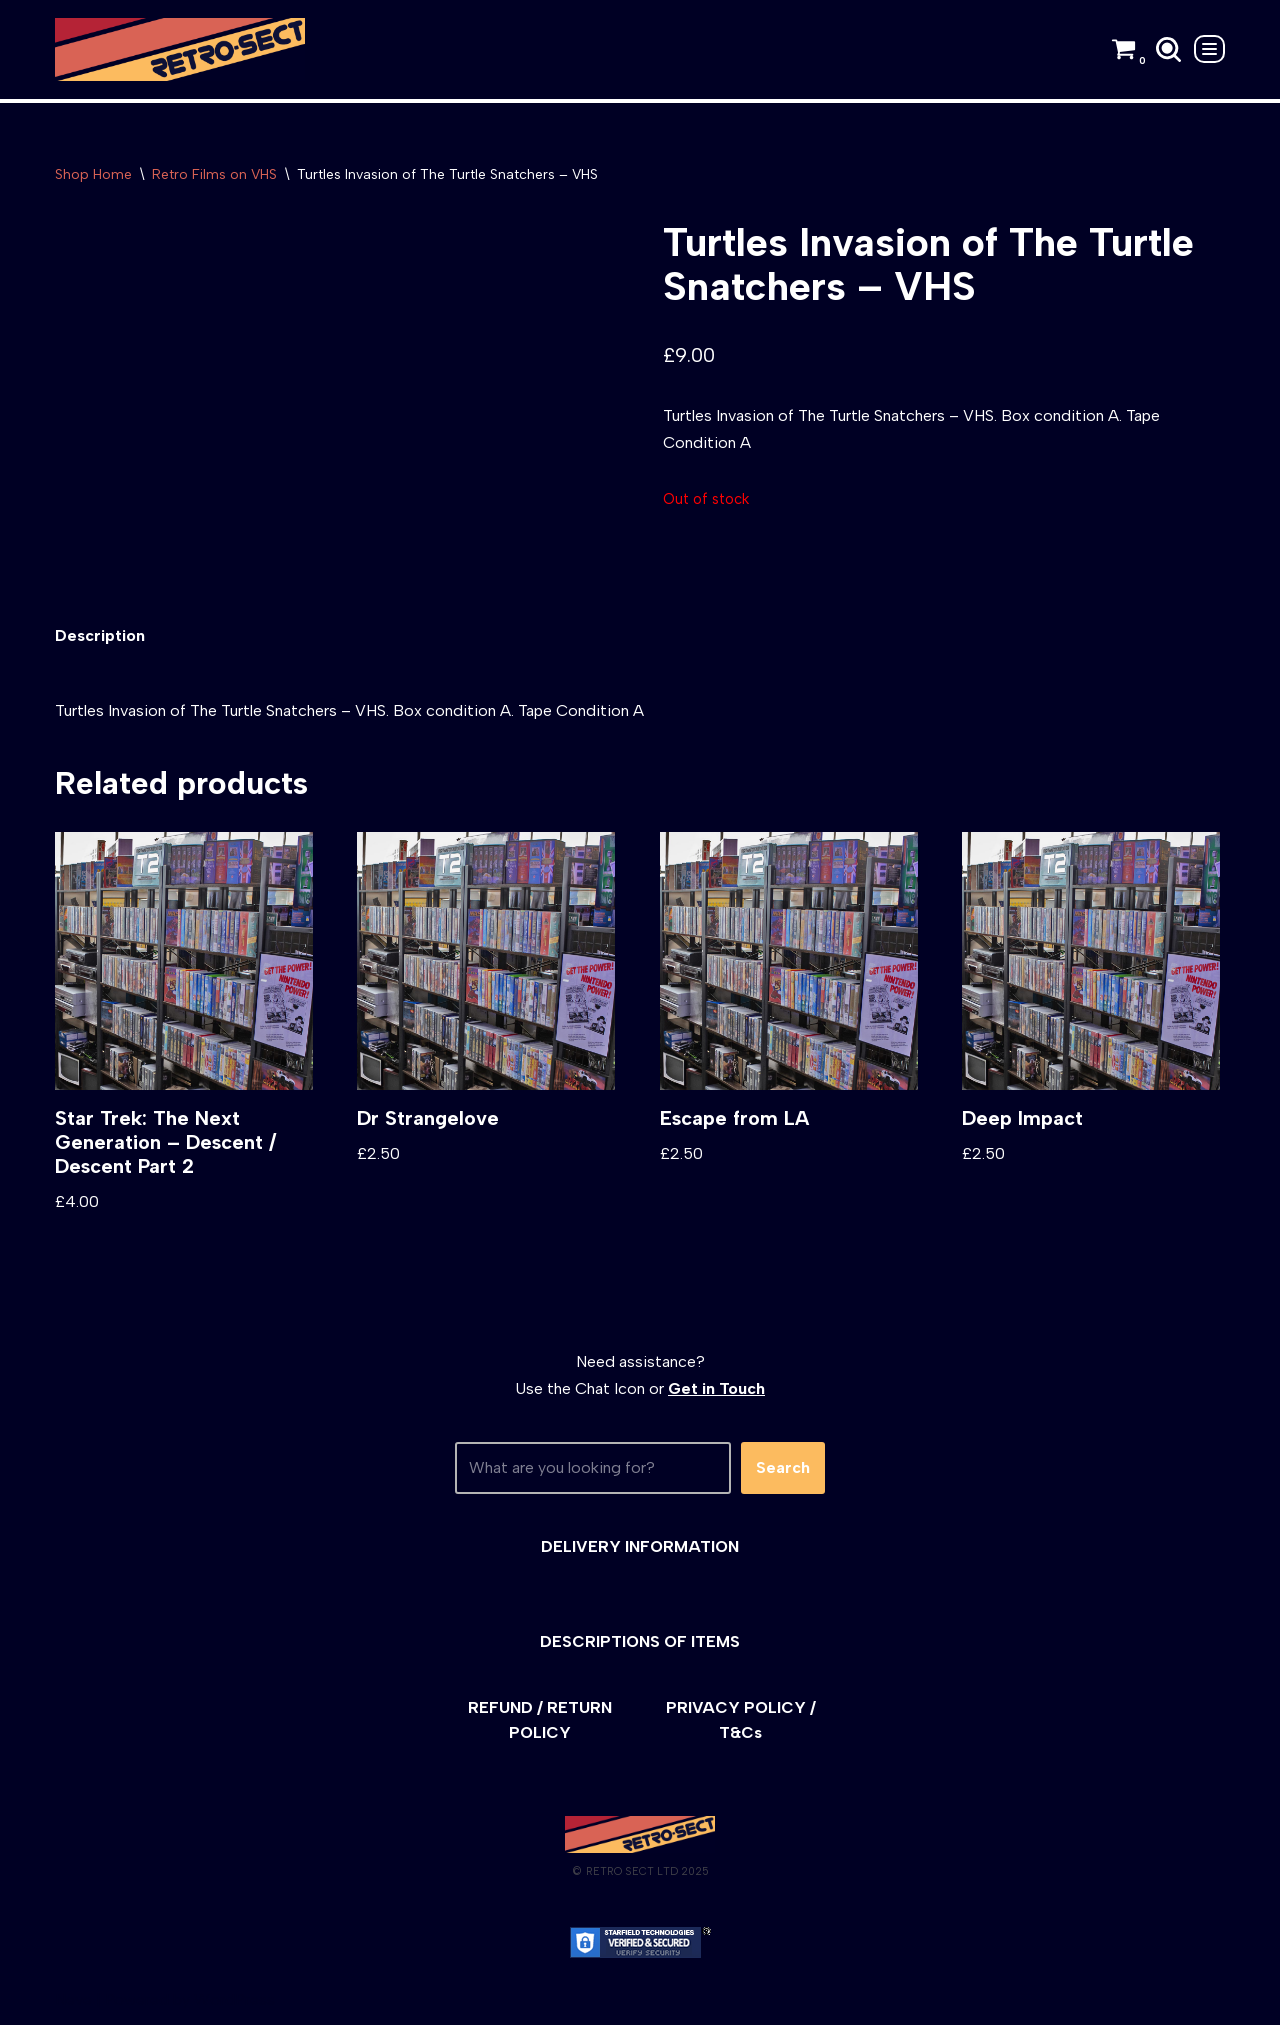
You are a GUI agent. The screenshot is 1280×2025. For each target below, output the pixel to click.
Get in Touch (716, 1388)
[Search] (1168, 49)
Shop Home (93, 174)
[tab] (100, 635)
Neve (73, 1999)
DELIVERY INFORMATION (640, 1546)
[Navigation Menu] (1209, 49)
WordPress (234, 1999)
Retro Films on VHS (214, 174)
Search (783, 1467)
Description (100, 635)
